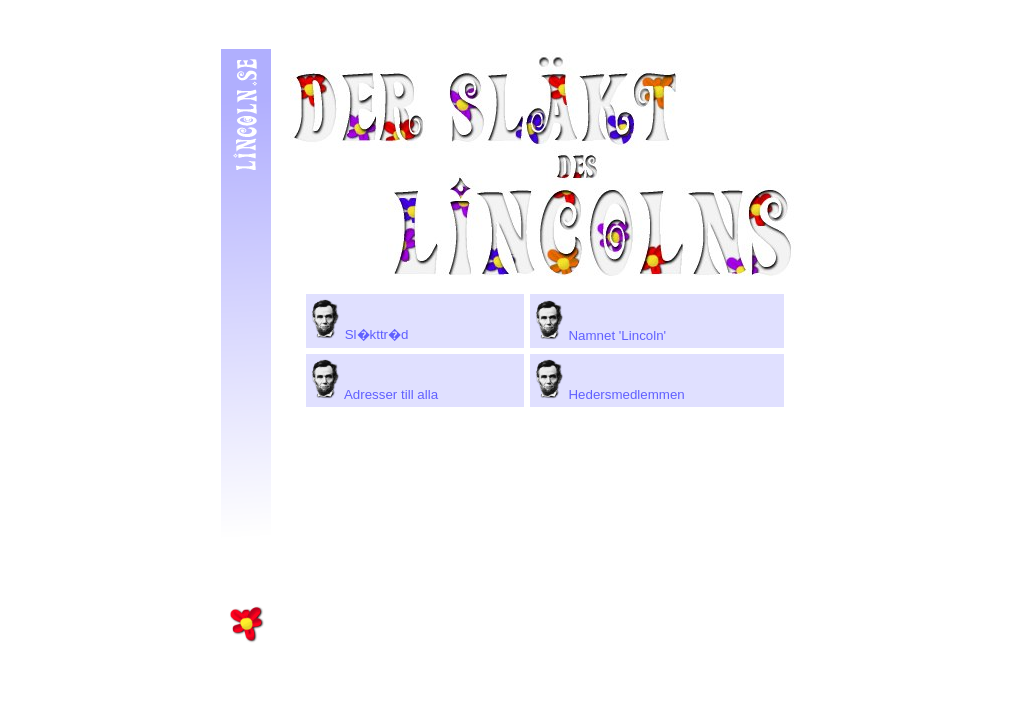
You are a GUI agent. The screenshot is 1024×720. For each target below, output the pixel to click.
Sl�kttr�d (359, 334)
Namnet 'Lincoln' (600, 335)
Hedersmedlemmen (610, 394)
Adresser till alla (374, 394)
